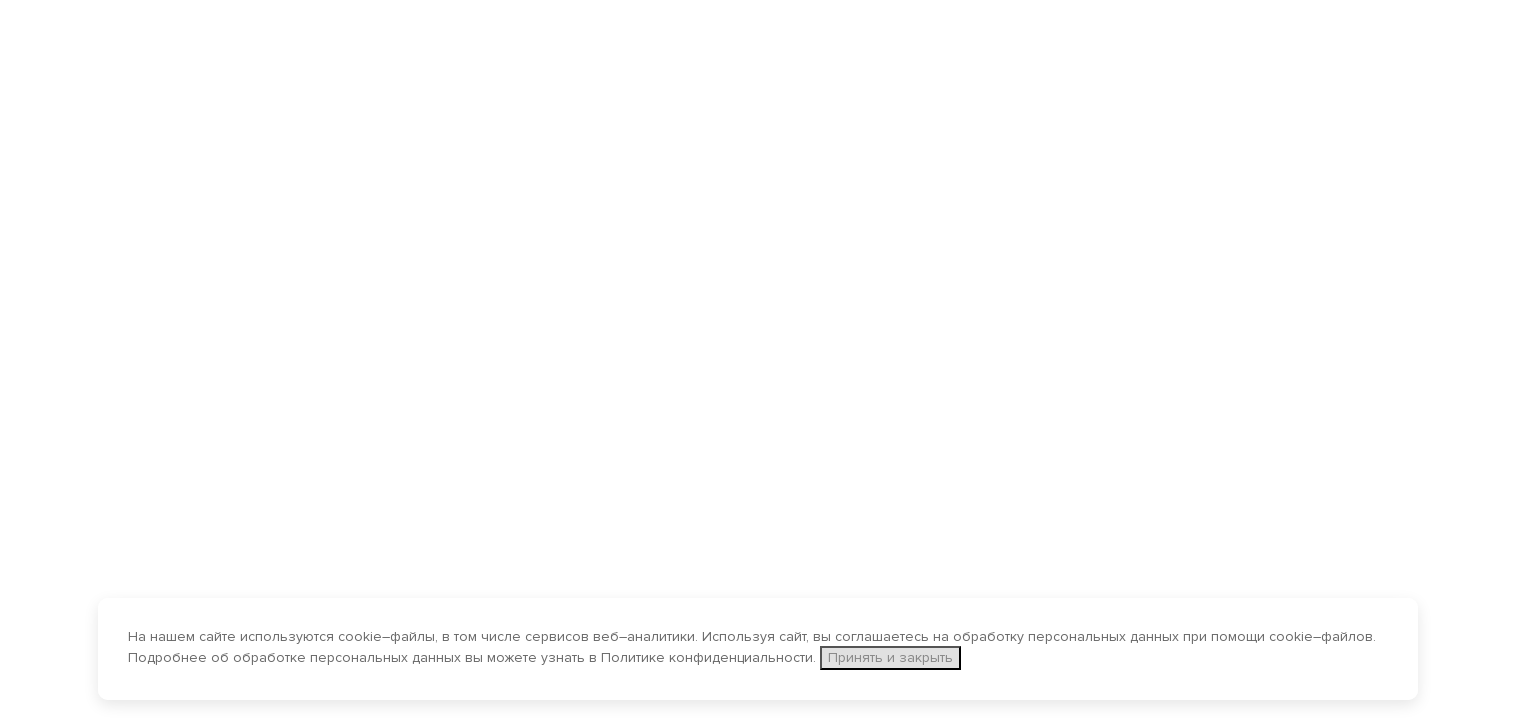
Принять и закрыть (890, 657)
